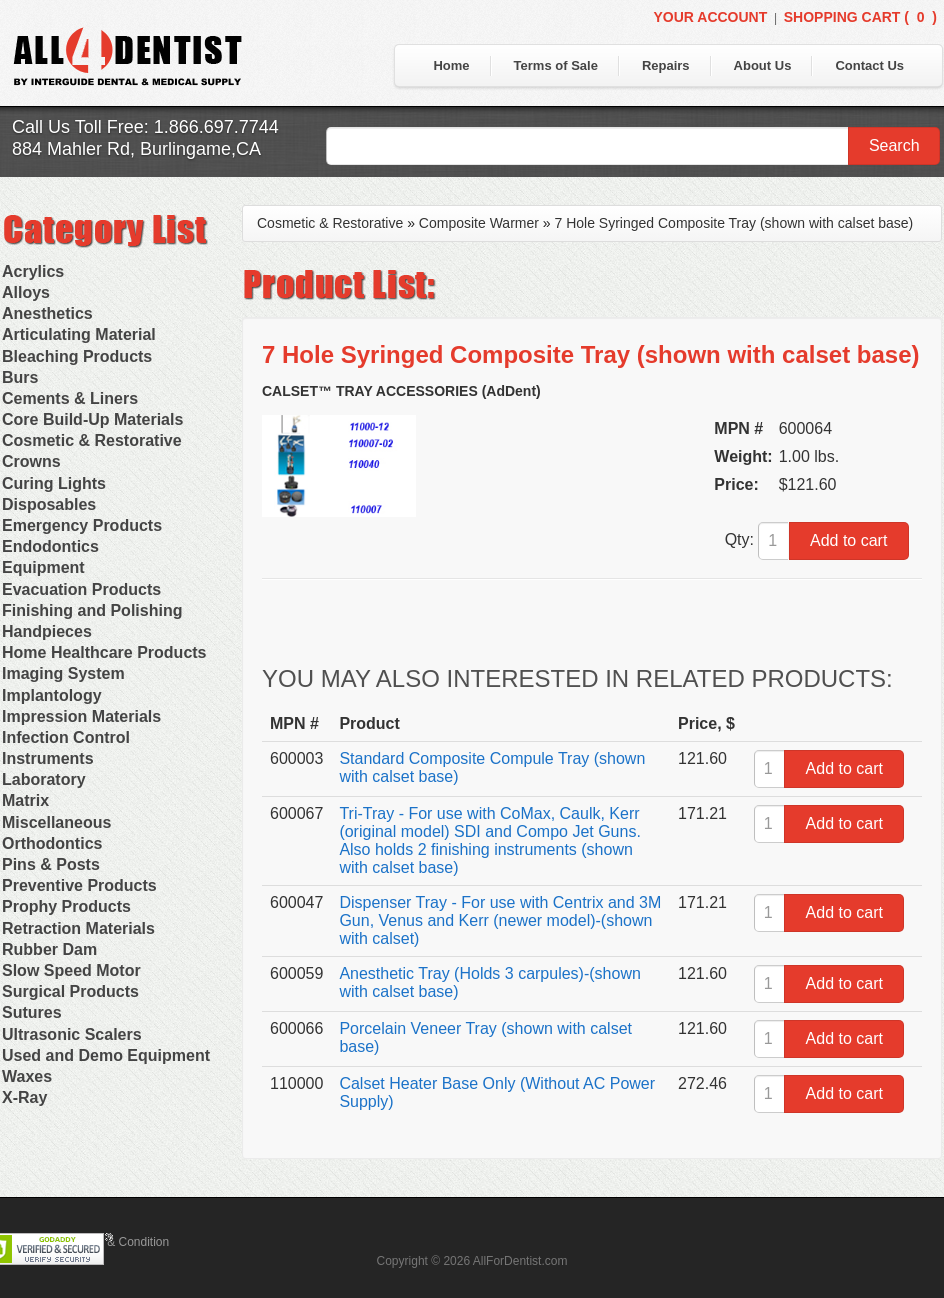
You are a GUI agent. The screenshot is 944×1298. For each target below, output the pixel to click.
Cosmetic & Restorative (92, 440)
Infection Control (66, 737)
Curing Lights (54, 483)
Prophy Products (66, 906)
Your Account (710, 17)
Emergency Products (82, 525)
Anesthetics (47, 313)
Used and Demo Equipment (106, 1055)
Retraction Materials (78, 928)
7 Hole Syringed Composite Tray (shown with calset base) (734, 223)
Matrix (25, 800)
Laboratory (44, 779)
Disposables (49, 504)
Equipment (43, 567)
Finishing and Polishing (92, 610)
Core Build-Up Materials (92, 419)
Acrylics (33, 271)
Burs (20, 377)
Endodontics (50, 546)
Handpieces (47, 631)
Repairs (666, 65)
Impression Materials (81, 716)
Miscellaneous (56, 822)
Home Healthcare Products (104, 652)
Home (451, 65)
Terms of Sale (556, 65)
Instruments (48, 758)
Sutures (32, 1012)
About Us (763, 65)
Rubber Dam (49, 949)
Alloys (26, 292)
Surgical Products (70, 991)
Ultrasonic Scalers (72, 1034)
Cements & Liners (70, 398)
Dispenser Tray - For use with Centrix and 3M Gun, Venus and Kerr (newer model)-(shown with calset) (500, 920)
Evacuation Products (81, 589)
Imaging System (63, 673)
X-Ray (24, 1097)
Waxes (27, 1076)
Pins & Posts (51, 864)
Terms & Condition (120, 1242)
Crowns (31, 461)
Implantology (52, 695)
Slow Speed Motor (71, 970)
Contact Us (869, 65)
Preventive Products (79, 885)
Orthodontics (52, 843)
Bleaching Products (77, 356)
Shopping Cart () (860, 17)
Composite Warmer (479, 223)
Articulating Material (79, 334)
